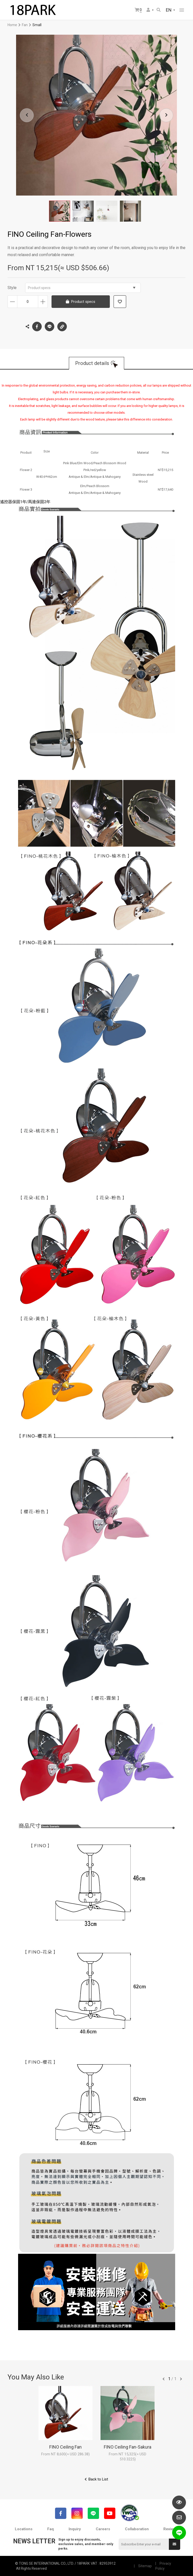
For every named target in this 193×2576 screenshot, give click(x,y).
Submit (174, 2544)
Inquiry (75, 2529)
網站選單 (181, 10)
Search (159, 10)
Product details (92, 363)
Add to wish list (120, 302)
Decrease (12, 301)
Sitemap (145, 2566)
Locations (23, 2529)
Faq (50, 2529)
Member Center (148, 10)
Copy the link (62, 325)
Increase (43, 301)
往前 (164, 2379)
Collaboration (137, 2529)
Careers (103, 2529)
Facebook (37, 326)
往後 (181, 2379)
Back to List (98, 2479)
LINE (49, 326)
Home (12, 25)
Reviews (170, 2529)
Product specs (81, 288)
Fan (25, 25)
